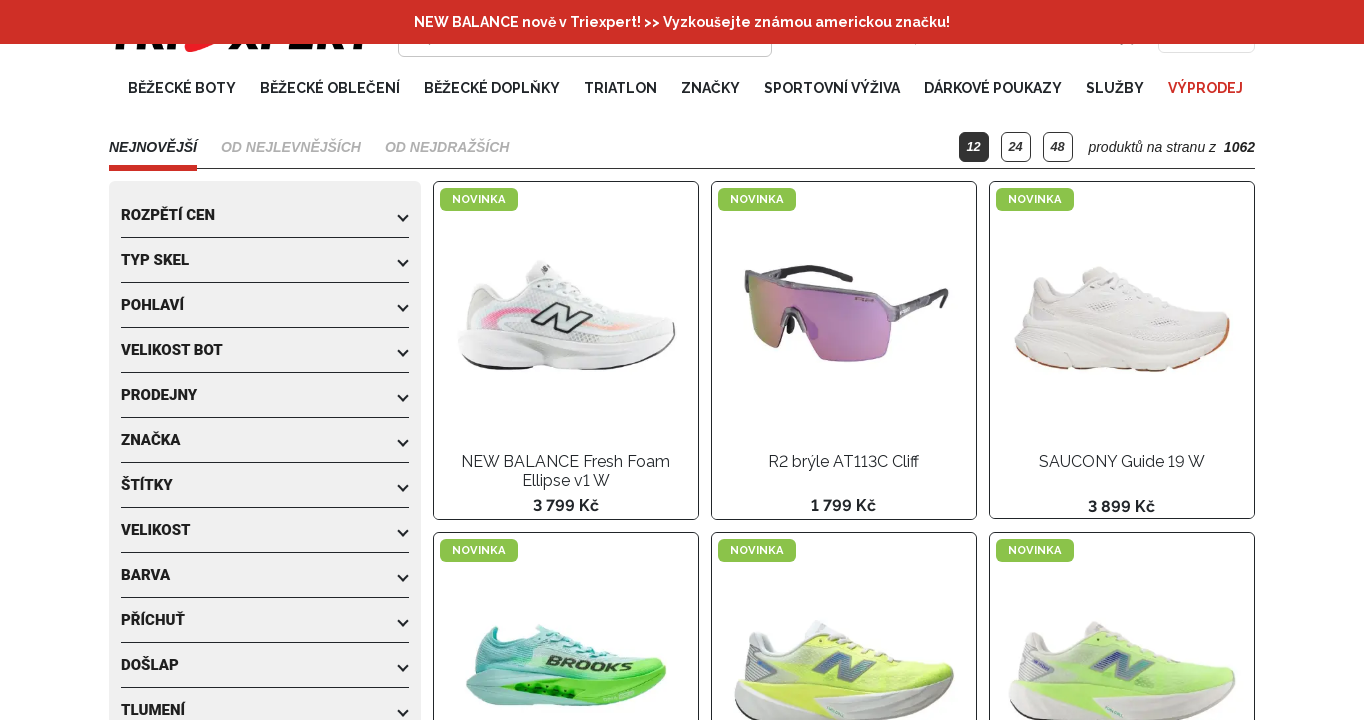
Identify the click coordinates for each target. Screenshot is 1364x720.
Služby (1115, 88)
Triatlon (620, 88)
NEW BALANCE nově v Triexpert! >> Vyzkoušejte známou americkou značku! (682, 22)
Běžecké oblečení (330, 88)
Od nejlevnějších (291, 147)
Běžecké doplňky (492, 88)
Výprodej (1205, 88)
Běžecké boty (182, 88)
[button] (265, 215)
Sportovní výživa (832, 88)
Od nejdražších (447, 147)
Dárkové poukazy (993, 88)
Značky (710, 88)
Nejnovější (153, 147)
